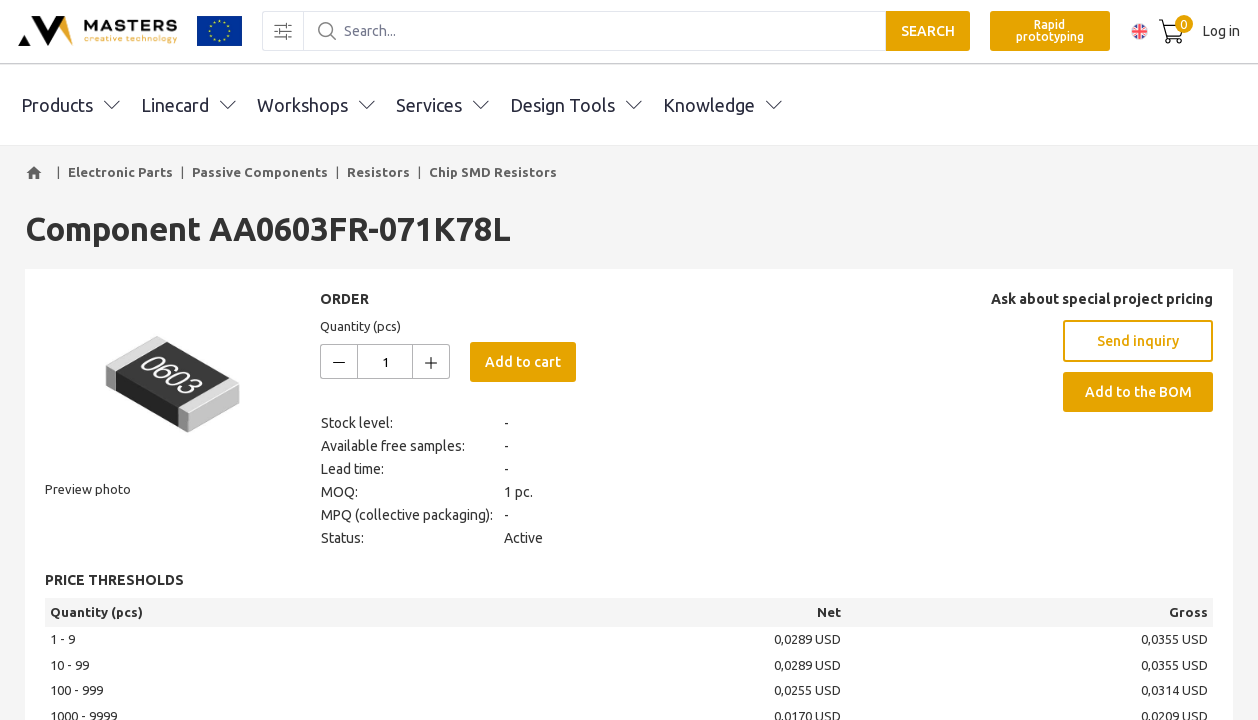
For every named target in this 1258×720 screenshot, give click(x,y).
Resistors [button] (378, 172)
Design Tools (575, 105)
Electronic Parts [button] (120, 172)
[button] (37, 173)
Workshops (315, 105)
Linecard (188, 105)
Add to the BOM (1138, 392)
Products (70, 105)
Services (442, 105)
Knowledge (722, 105)
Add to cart (523, 362)
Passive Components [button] (260, 172)
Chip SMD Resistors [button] (493, 172)
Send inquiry (1138, 341)
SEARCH (925, 32)
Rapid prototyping (1047, 31)
